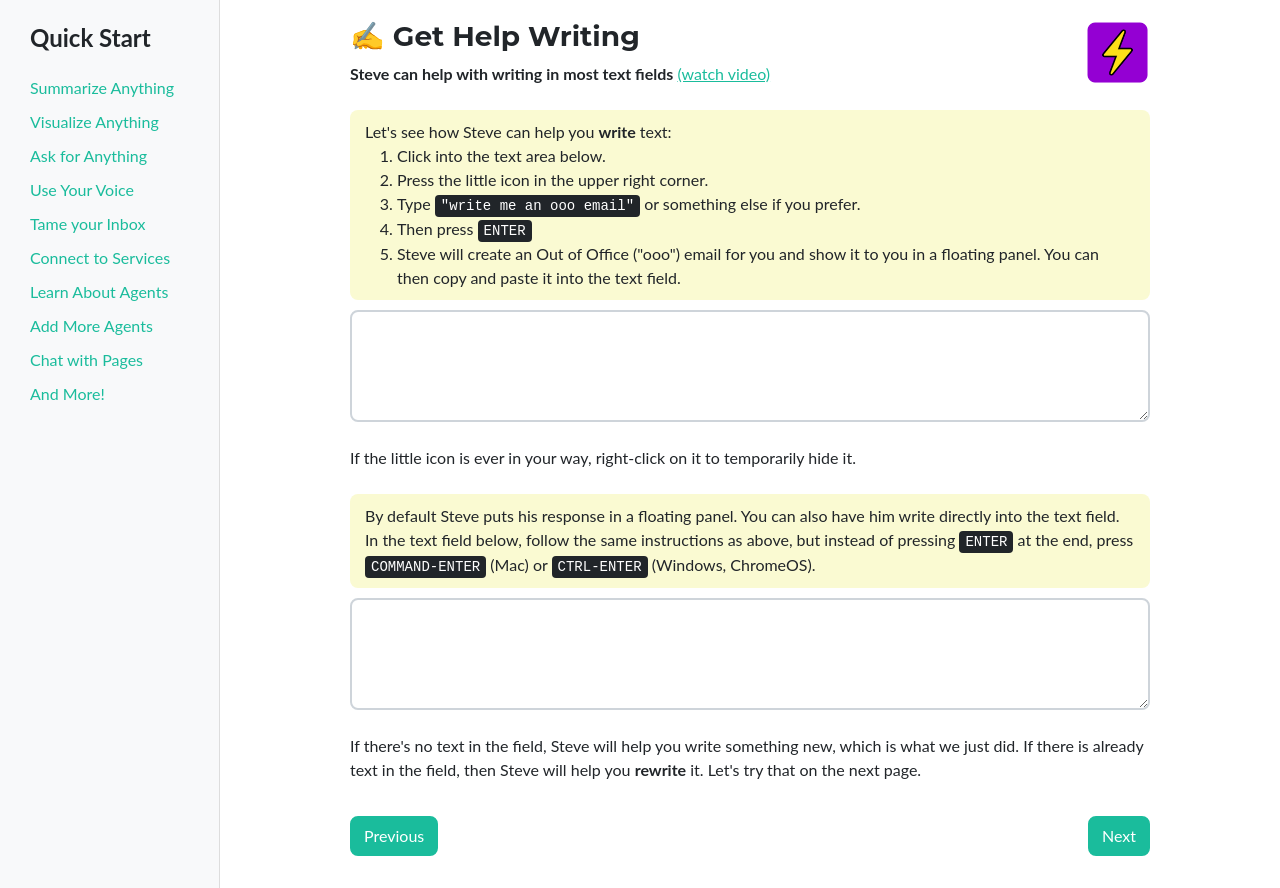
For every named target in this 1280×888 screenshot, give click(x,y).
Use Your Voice (82, 189)
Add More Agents (91, 325)
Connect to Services (100, 257)
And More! (67, 393)
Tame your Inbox (87, 223)
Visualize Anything (94, 121)
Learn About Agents (99, 291)
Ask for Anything (88, 155)
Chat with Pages (86, 359)
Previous (394, 835)
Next (1119, 835)
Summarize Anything (102, 87)
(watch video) (723, 73)
